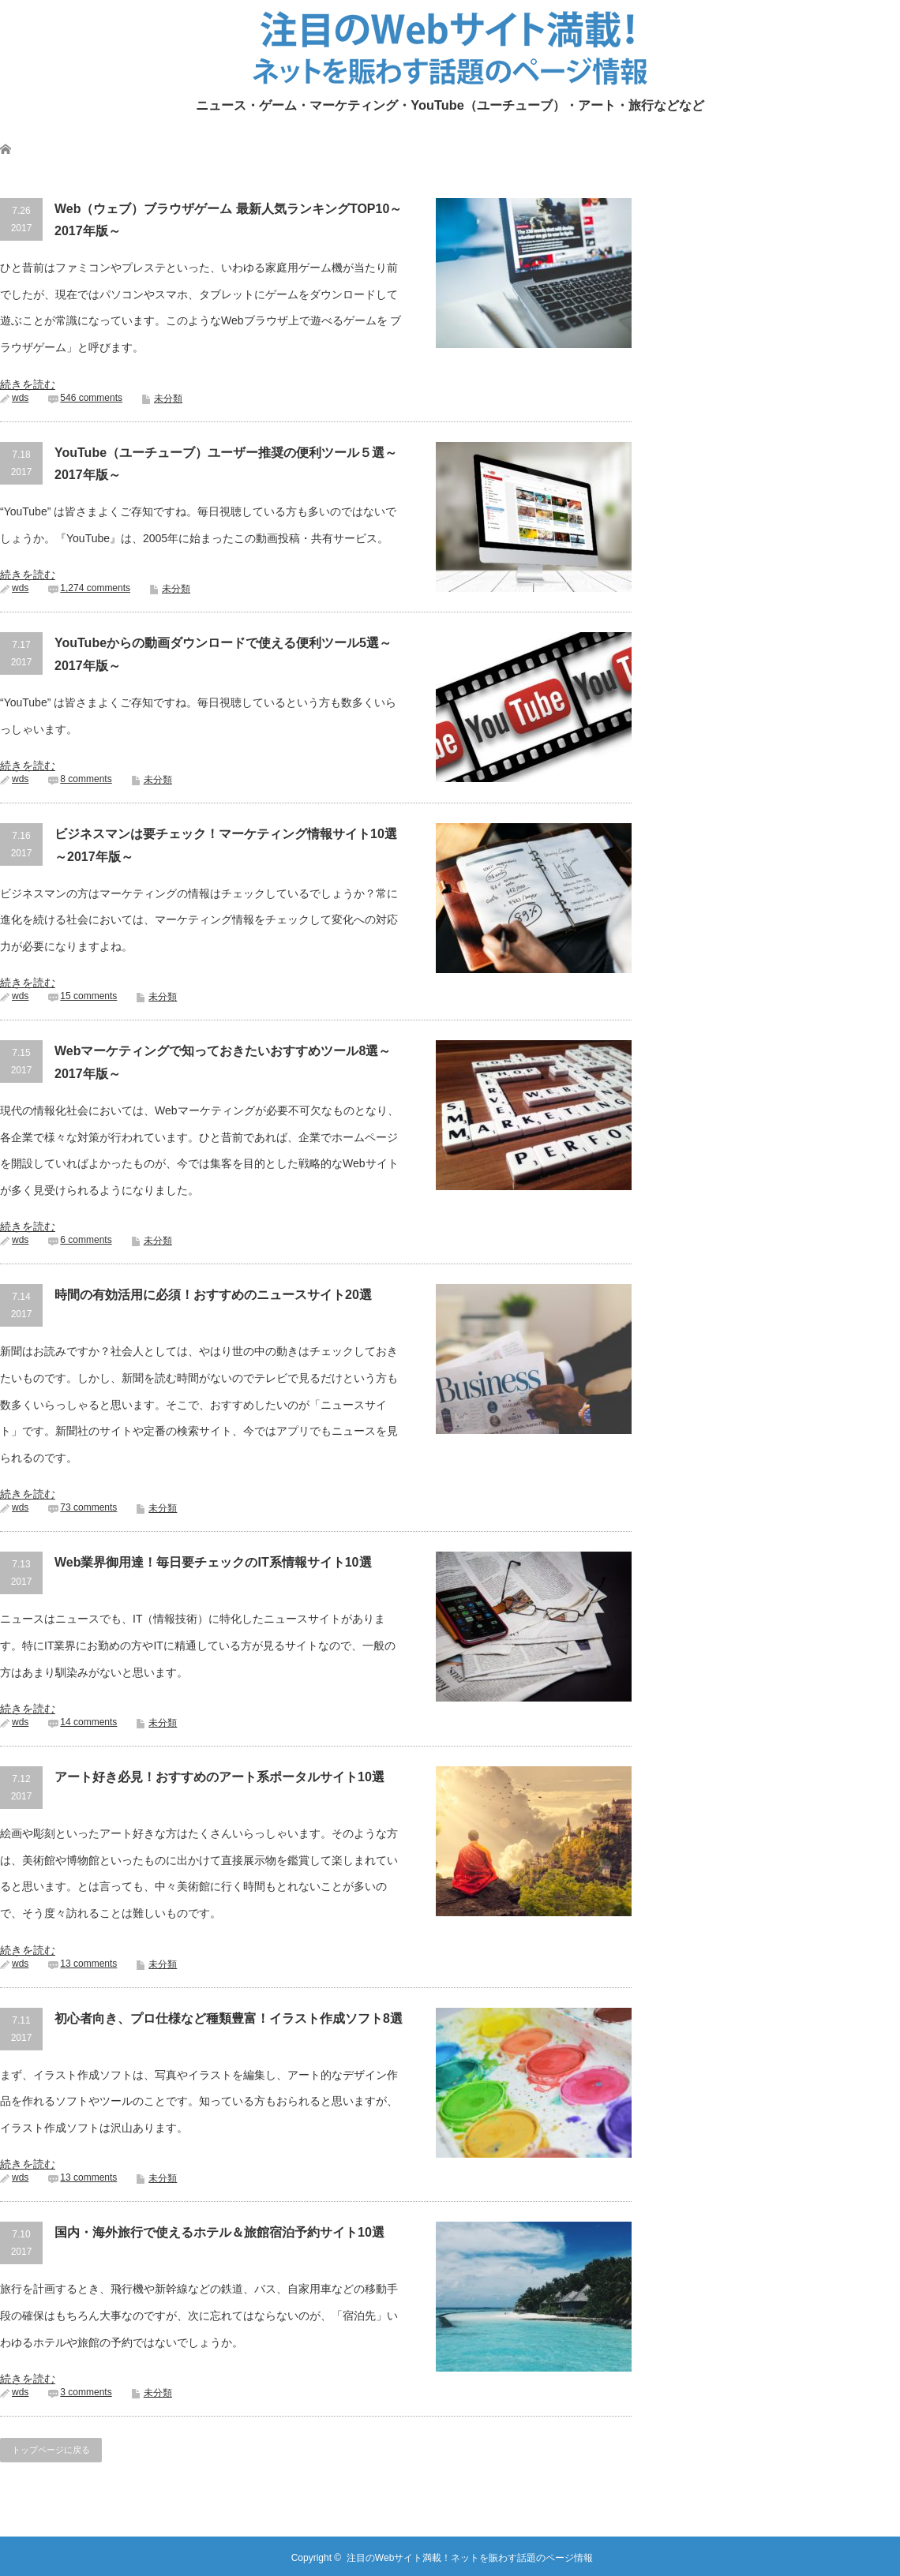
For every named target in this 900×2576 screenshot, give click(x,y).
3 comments (85, 2392)
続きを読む (27, 384)
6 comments (85, 1239)
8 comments (85, 778)
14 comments (88, 1722)
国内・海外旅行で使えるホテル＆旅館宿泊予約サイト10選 (219, 2232)
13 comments (88, 1963)
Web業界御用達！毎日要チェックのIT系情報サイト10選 (213, 1562)
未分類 (168, 398)
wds (20, 397)
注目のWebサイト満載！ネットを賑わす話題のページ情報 (470, 2557)
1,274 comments (95, 587)
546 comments (91, 397)
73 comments (88, 1507)
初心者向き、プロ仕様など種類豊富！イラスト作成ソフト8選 (228, 2018)
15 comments (88, 996)
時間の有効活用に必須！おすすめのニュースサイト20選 (213, 1294)
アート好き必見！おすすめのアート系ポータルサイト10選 (219, 1777)
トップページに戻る (51, 2449)
